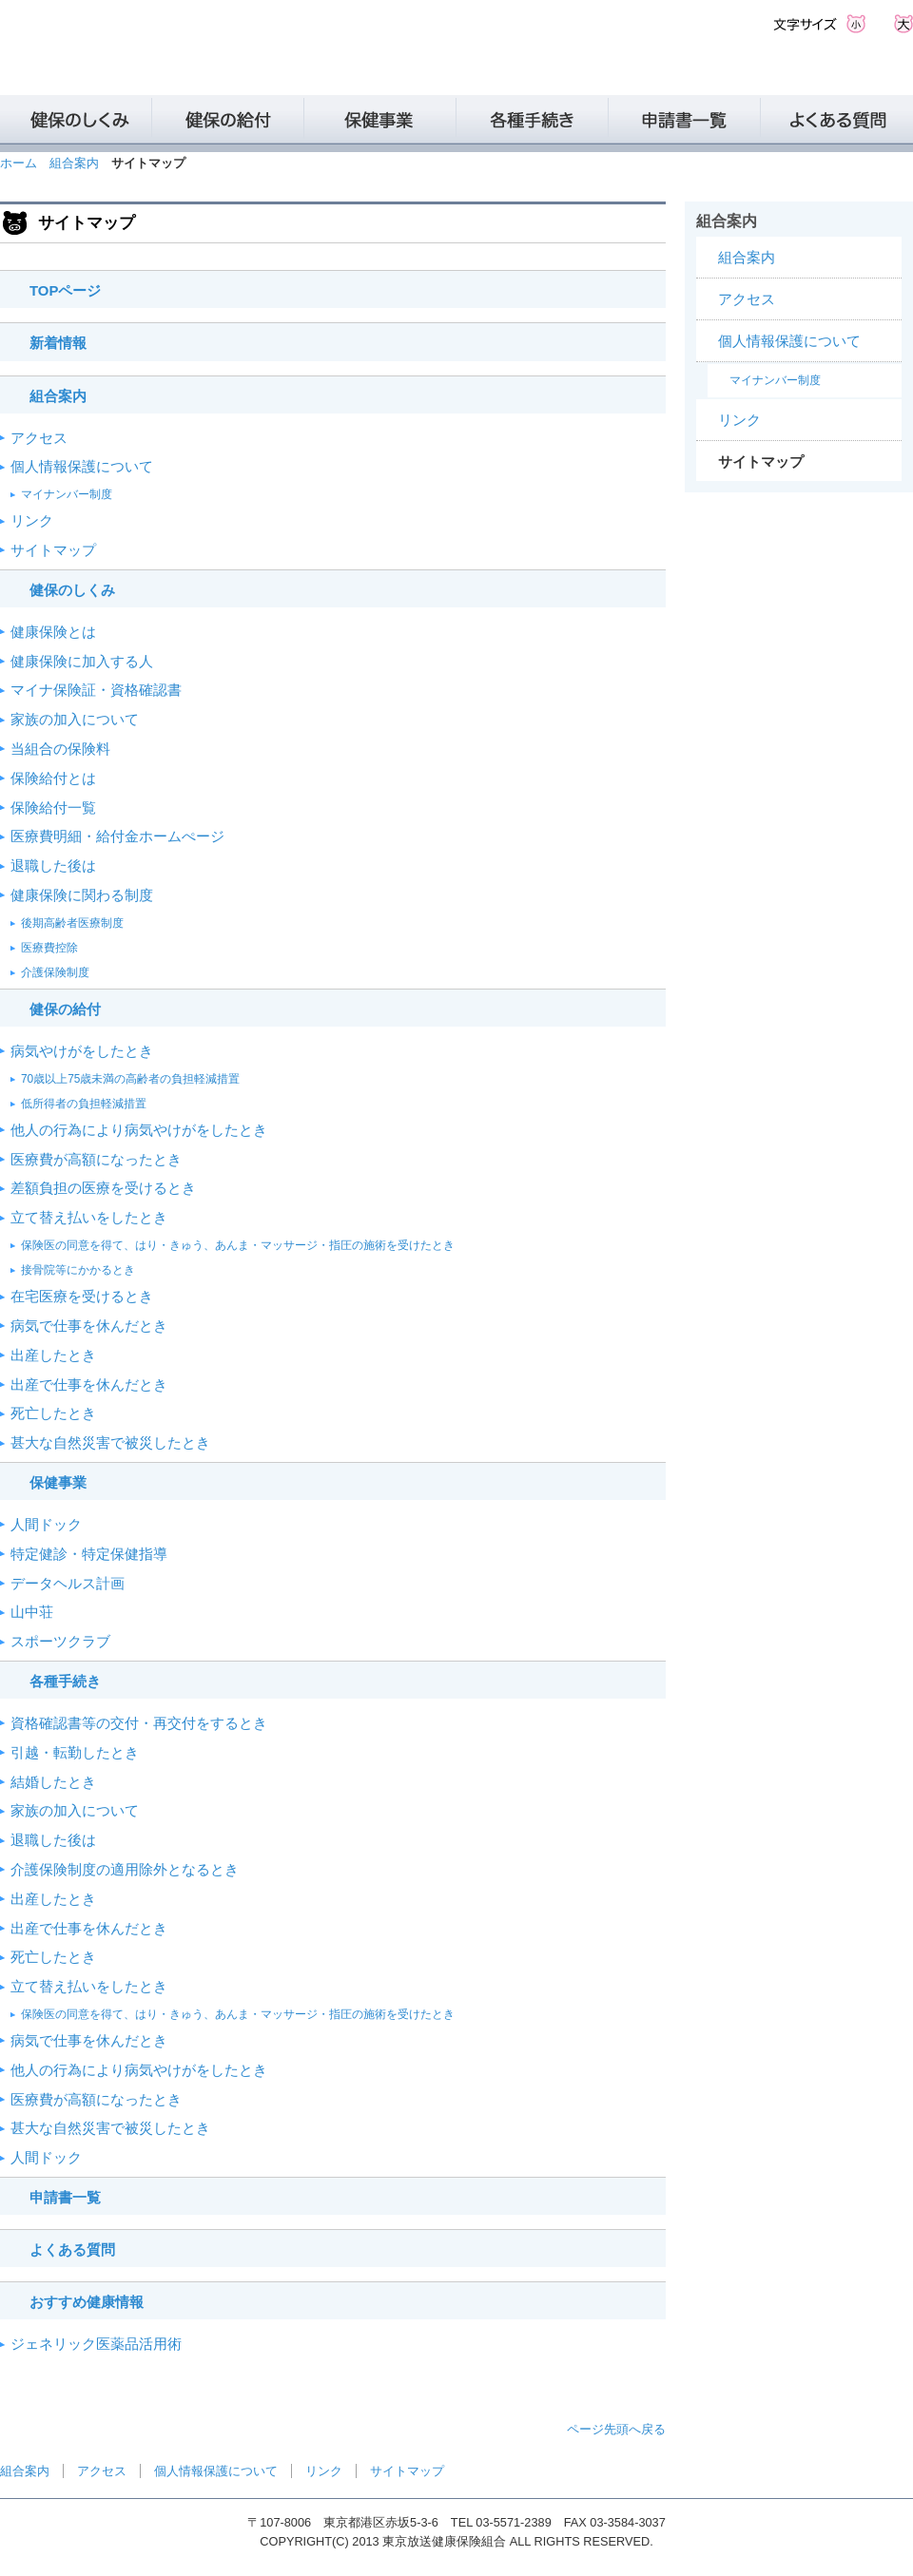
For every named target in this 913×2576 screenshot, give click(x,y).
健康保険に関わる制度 (81, 895)
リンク (31, 521)
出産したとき (53, 1355)
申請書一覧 (65, 2197)
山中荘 (31, 1612)
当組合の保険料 (60, 749)
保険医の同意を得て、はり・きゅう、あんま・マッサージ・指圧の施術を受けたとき (238, 1245)
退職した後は (53, 866)
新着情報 (58, 343)
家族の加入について (74, 719)
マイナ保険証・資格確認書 (96, 690)
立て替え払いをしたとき (88, 1217)
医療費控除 (49, 947)
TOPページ (65, 290)
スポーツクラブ (60, 1641)
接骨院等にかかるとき (78, 1270)
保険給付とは (53, 778)
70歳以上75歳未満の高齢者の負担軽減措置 (130, 1079)
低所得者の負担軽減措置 (83, 1103)
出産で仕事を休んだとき (88, 1385)
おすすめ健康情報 (86, 2302)
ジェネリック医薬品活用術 (96, 2344)
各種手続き (65, 1681)
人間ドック (46, 1524)
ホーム (18, 163)
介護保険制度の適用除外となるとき (124, 1869)
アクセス (39, 438)
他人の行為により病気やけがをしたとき (138, 1130)
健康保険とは (53, 632)
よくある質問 (72, 2250)
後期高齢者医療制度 (72, 923)
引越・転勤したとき (74, 1752)
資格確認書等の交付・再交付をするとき (138, 1723)
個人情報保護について (81, 466)
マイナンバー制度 (66, 494)
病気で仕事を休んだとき (88, 1326)
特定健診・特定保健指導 (88, 1554)
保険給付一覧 (53, 808)
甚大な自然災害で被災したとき (110, 1443)
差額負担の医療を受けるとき (103, 1188)
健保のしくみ (72, 590)
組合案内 (74, 163)
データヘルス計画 (67, 1583)
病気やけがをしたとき (81, 1051)
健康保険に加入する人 (81, 661)
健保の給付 (65, 1009)
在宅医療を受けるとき (81, 1296)
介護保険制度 (55, 972)
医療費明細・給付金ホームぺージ (117, 836)
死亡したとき (53, 1413)
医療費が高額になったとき (96, 1159)
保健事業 (58, 1482)
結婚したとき (53, 1782)
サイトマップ (53, 550)
